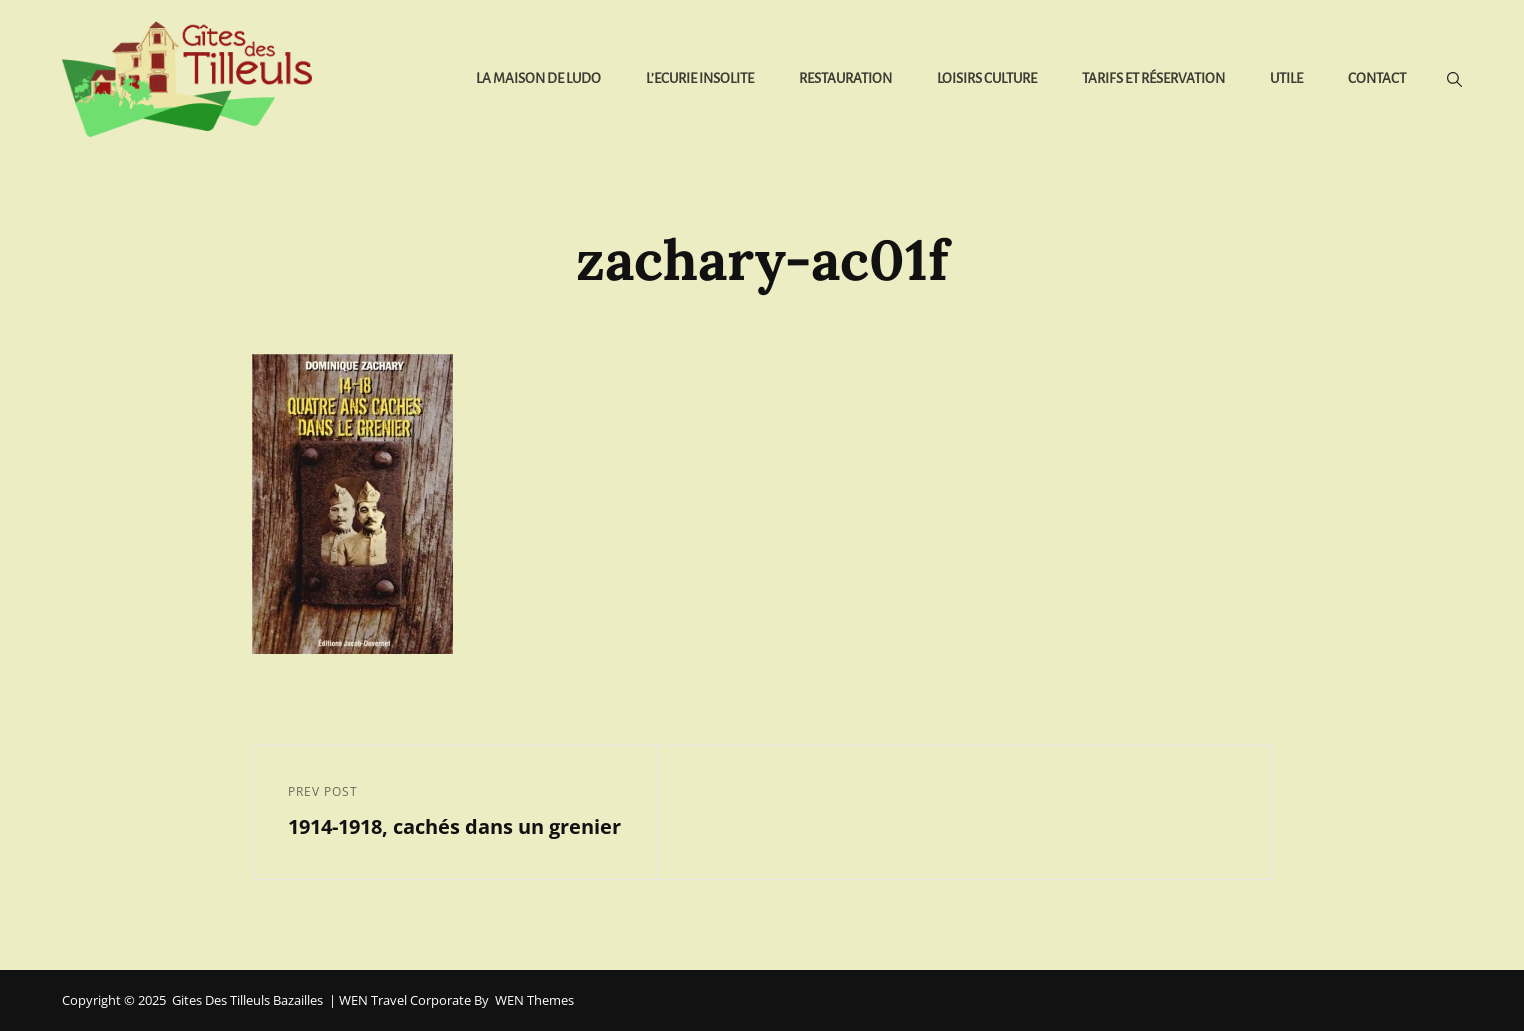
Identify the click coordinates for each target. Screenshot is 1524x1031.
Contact (1377, 78)
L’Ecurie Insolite (700, 78)
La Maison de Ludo (538, 78)
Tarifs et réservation (1153, 78)
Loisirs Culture (987, 78)
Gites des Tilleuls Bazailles (247, 1000)
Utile (1286, 78)
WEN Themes (534, 1000)
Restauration (845, 78)
